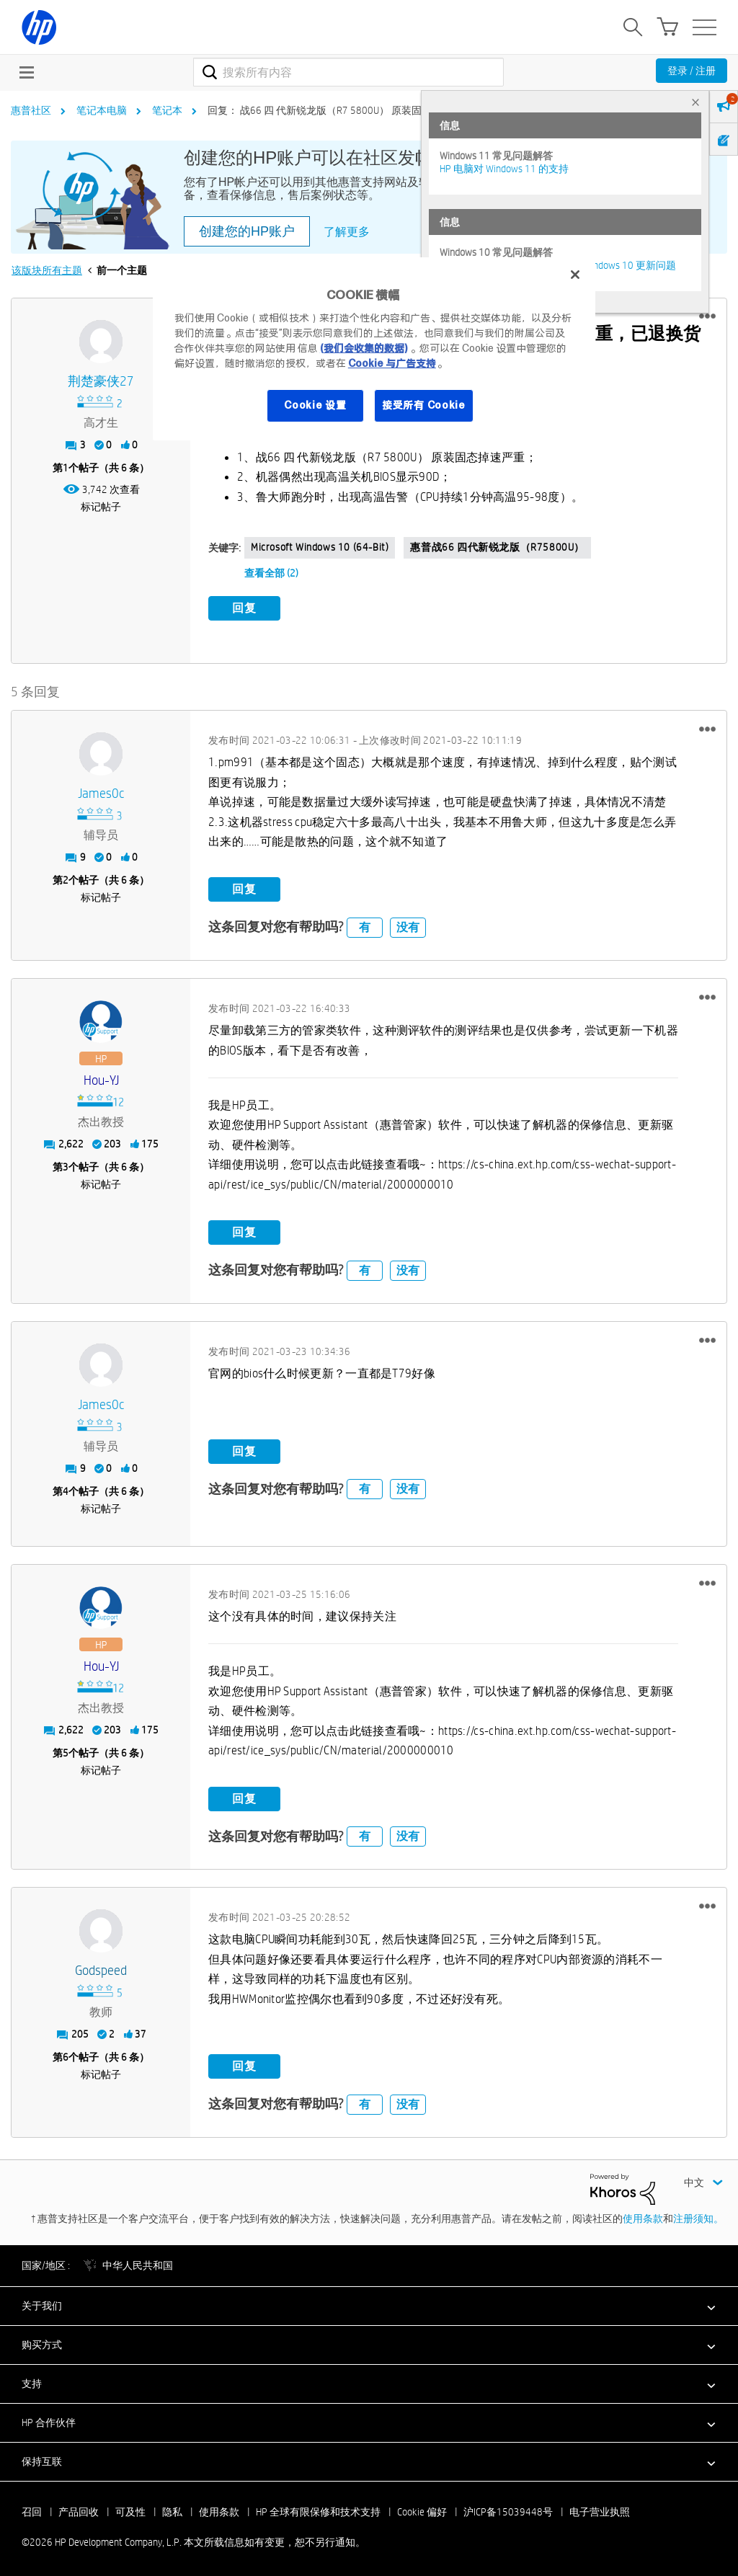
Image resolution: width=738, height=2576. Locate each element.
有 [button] (364, 924)
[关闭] (575, 274)
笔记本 (167, 110)
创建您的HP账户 (247, 231)
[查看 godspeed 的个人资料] (101, 1969)
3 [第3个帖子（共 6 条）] (65, 1164)
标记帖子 (101, 506)
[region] (374, 348)
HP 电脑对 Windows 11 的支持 (504, 168)
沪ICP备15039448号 (508, 2508)
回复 (244, 608)
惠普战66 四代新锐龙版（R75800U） (497, 547)
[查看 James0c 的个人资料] (101, 792)
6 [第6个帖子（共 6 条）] (65, 2054)
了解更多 (347, 232)
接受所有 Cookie (424, 405)
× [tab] (695, 102)
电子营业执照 (599, 2508)
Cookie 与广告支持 (392, 363)
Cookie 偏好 (422, 2508)
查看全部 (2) (271, 573)
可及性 (130, 2508)
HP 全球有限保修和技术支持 (318, 2508)
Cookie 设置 (315, 405)
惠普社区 (31, 110)
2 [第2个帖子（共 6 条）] (65, 877)
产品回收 (78, 2508)
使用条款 (643, 2215)
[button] (707, 316)
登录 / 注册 (691, 70)
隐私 (172, 2508)
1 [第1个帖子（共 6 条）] (65, 467)
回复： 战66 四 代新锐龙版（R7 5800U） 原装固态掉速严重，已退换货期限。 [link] (380, 110)
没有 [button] (407, 924)
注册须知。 (698, 2215)
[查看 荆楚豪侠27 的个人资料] (101, 381)
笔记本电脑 (101, 110)
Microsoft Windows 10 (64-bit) (319, 547)
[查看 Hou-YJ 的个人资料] (101, 1078)
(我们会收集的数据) (363, 348)
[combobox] (348, 72)
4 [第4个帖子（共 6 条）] (65, 1489)
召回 (32, 2508)
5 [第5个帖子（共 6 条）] (65, 1750)
